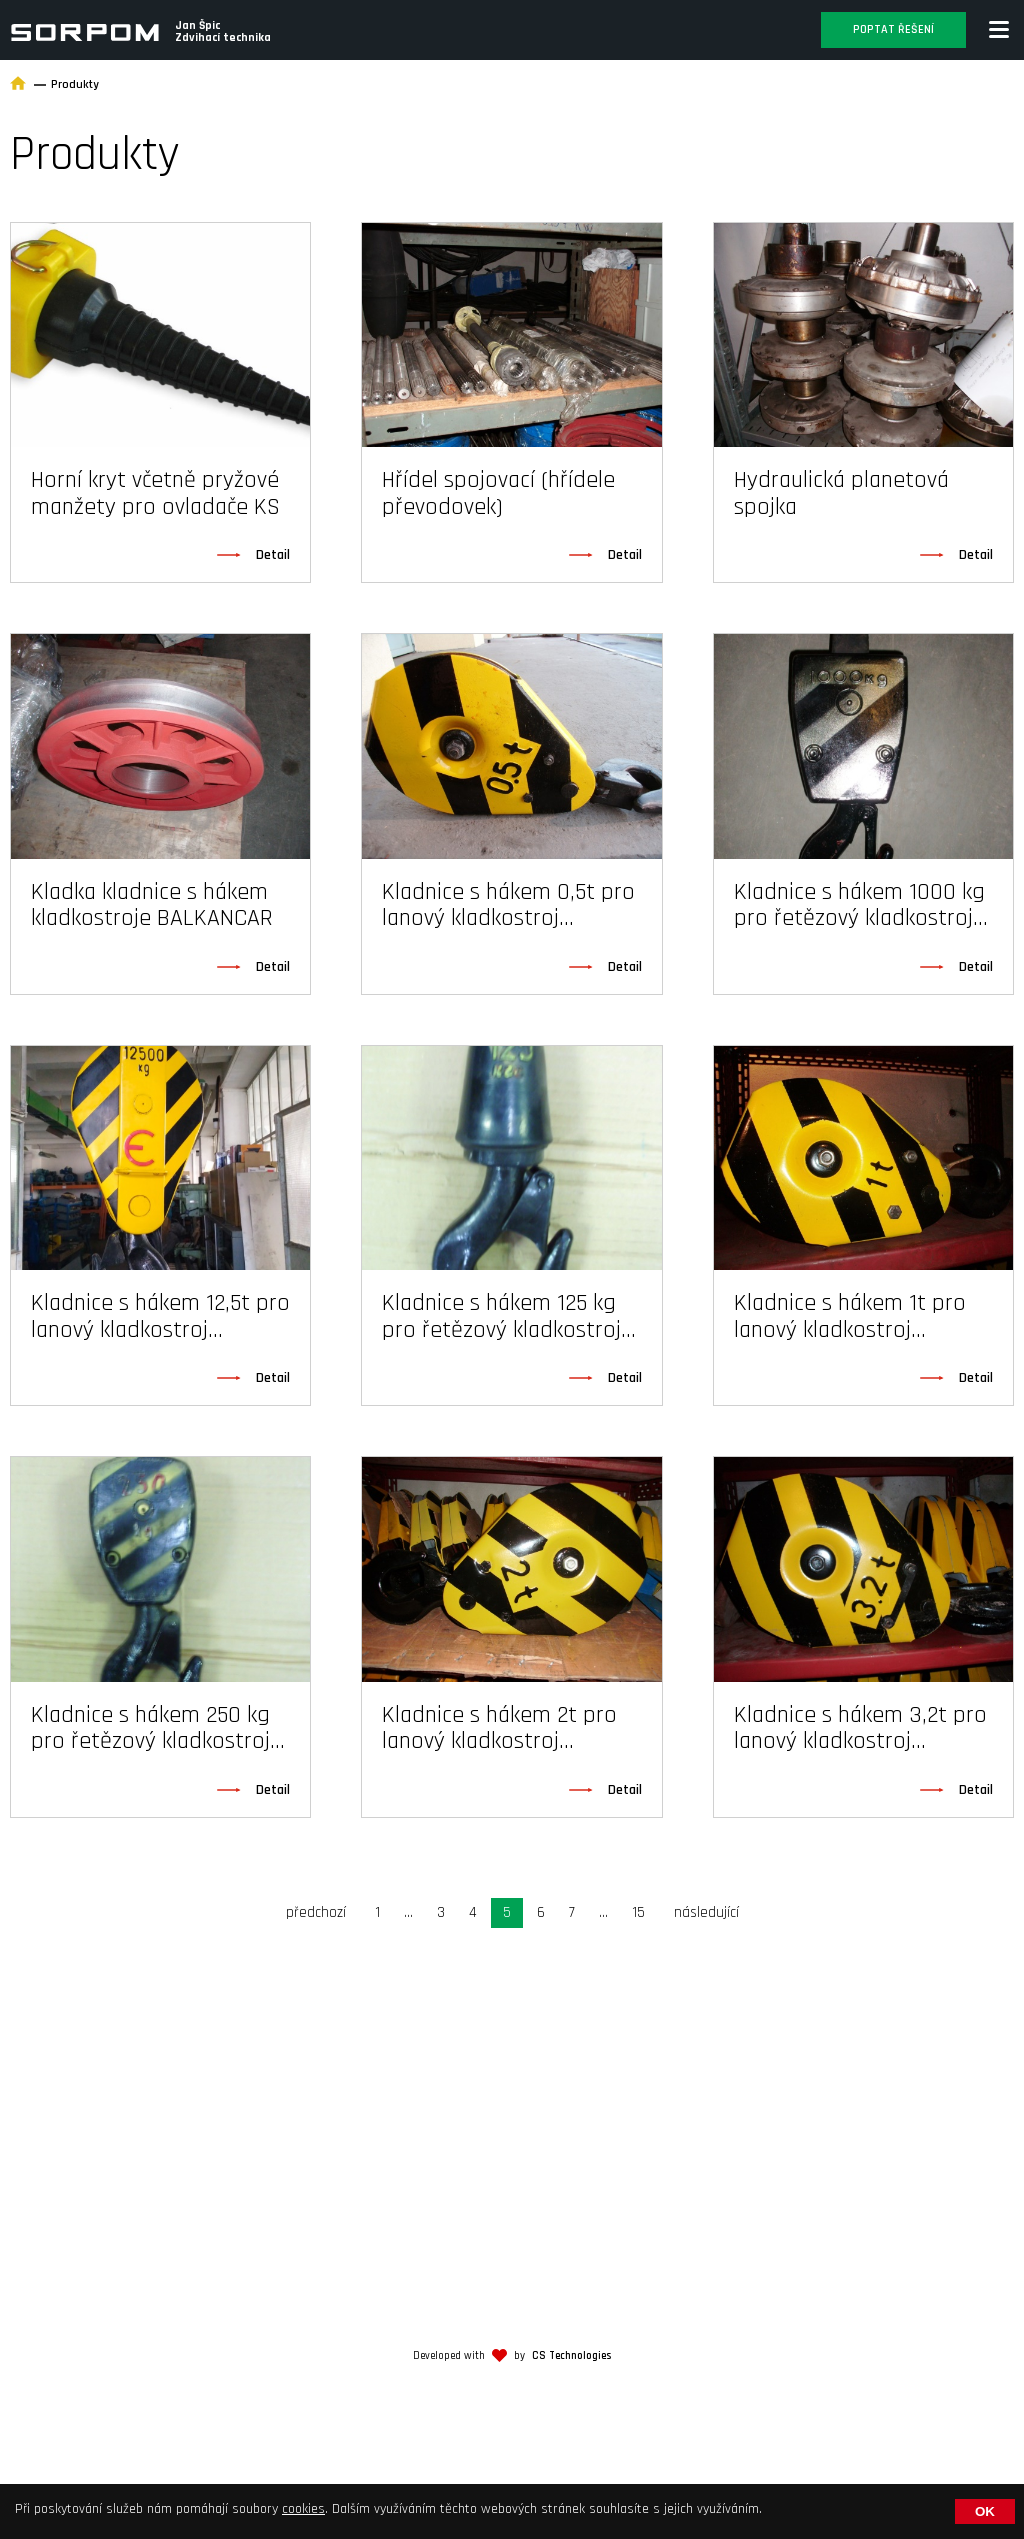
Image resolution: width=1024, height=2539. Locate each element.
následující (706, 1912)
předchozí (316, 1912)
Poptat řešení (893, 29)
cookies (303, 2509)
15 (638, 1912)
